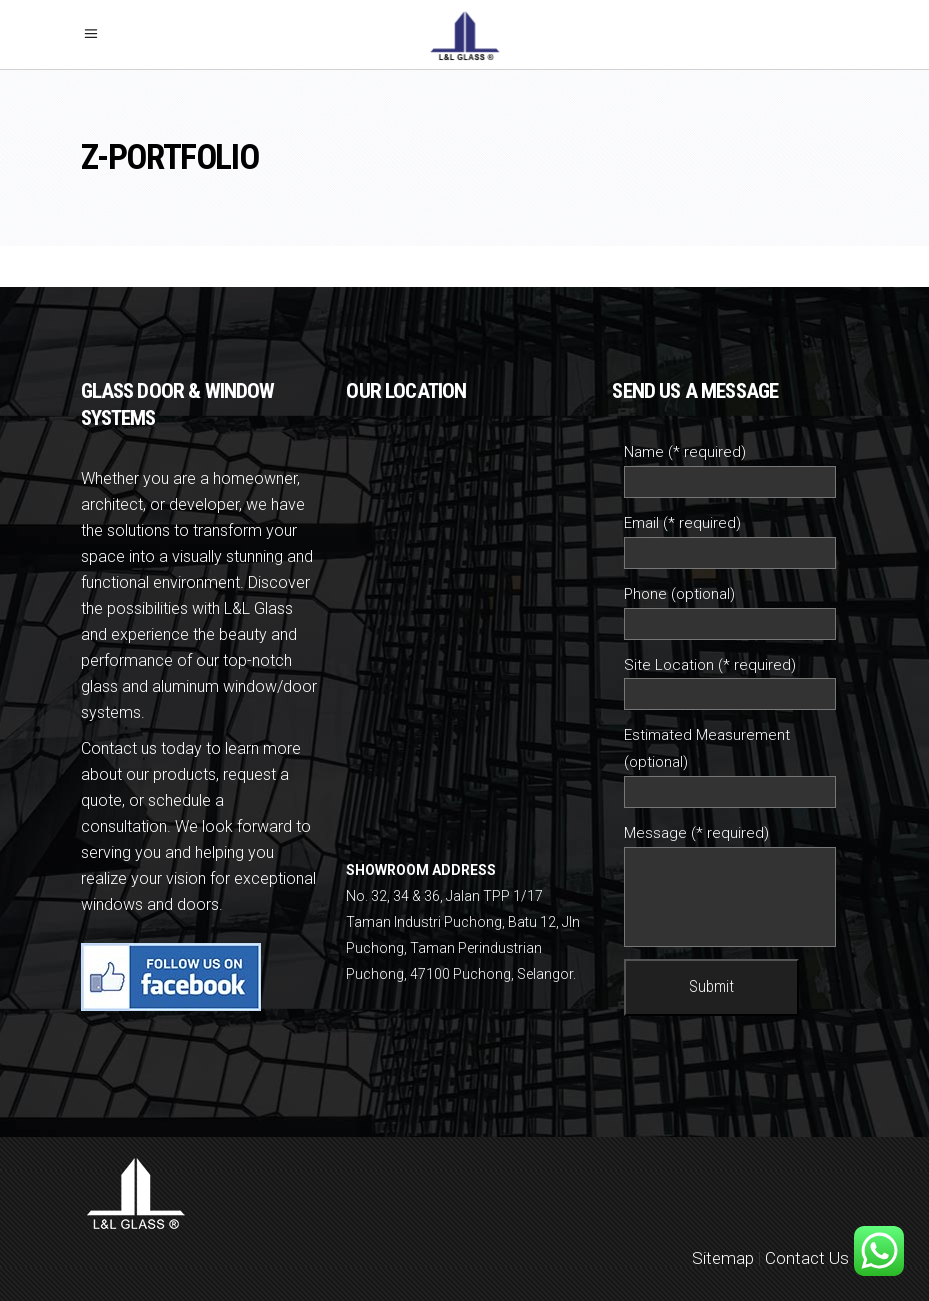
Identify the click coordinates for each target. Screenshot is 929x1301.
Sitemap (723, 1258)
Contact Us (807, 1258)
